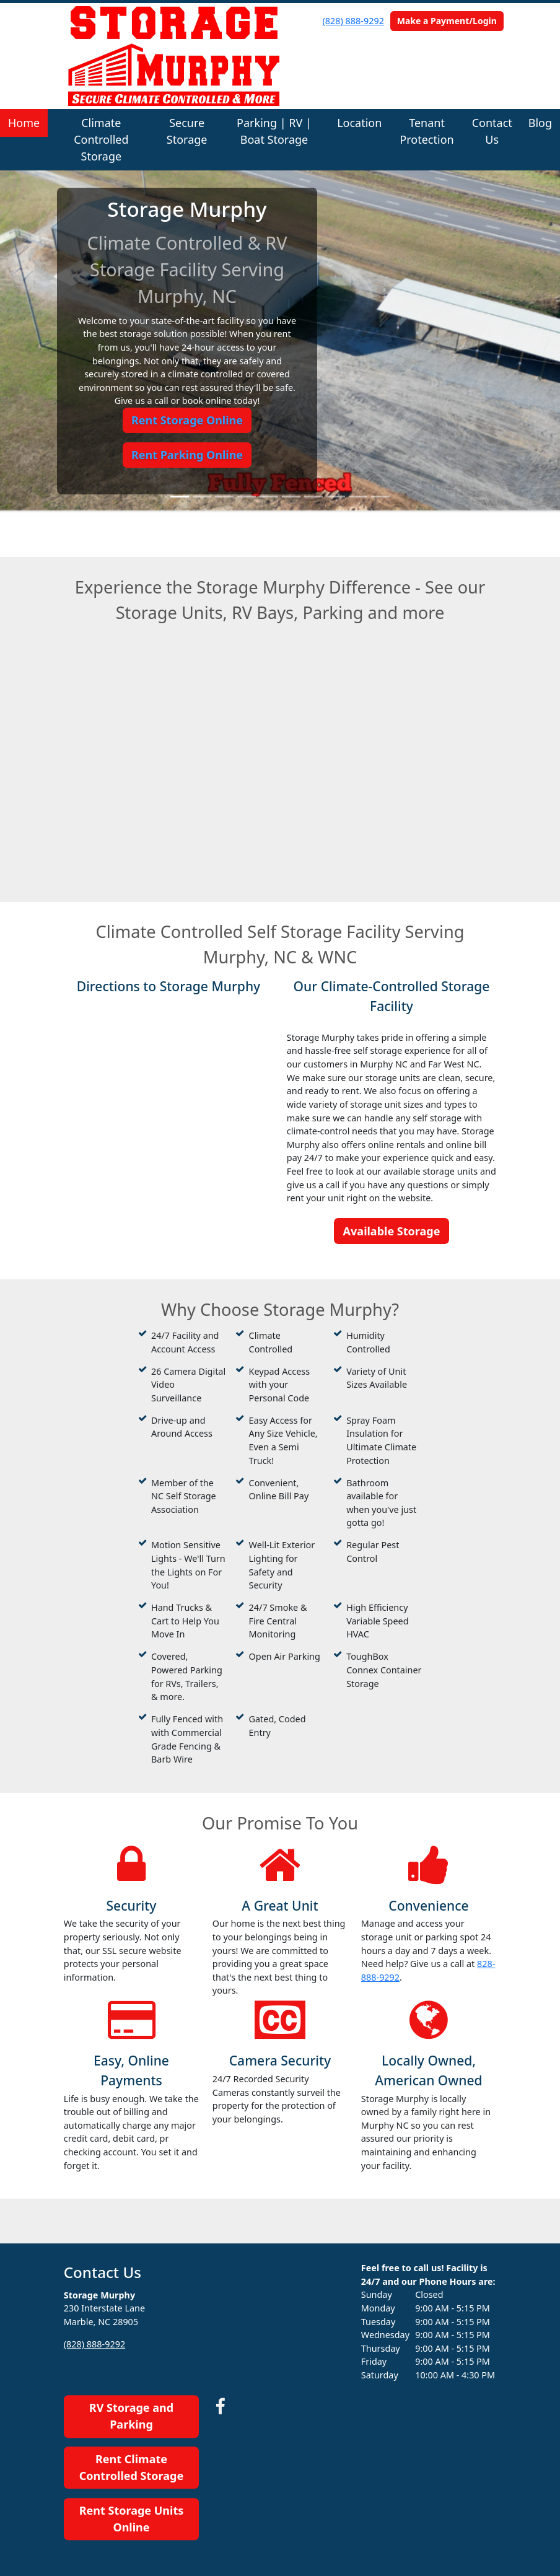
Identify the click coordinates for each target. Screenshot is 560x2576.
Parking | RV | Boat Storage (274, 131)
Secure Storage (187, 131)
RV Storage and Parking (131, 2416)
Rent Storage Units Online (131, 2518)
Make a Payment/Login (447, 21)
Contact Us (492, 131)
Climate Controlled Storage (101, 139)
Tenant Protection (426, 131)
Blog (540, 122)
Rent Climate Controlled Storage (131, 2467)
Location (359, 122)
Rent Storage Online (187, 420)
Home (24, 122)
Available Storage (391, 1231)
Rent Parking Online (187, 454)
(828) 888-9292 (353, 21)
